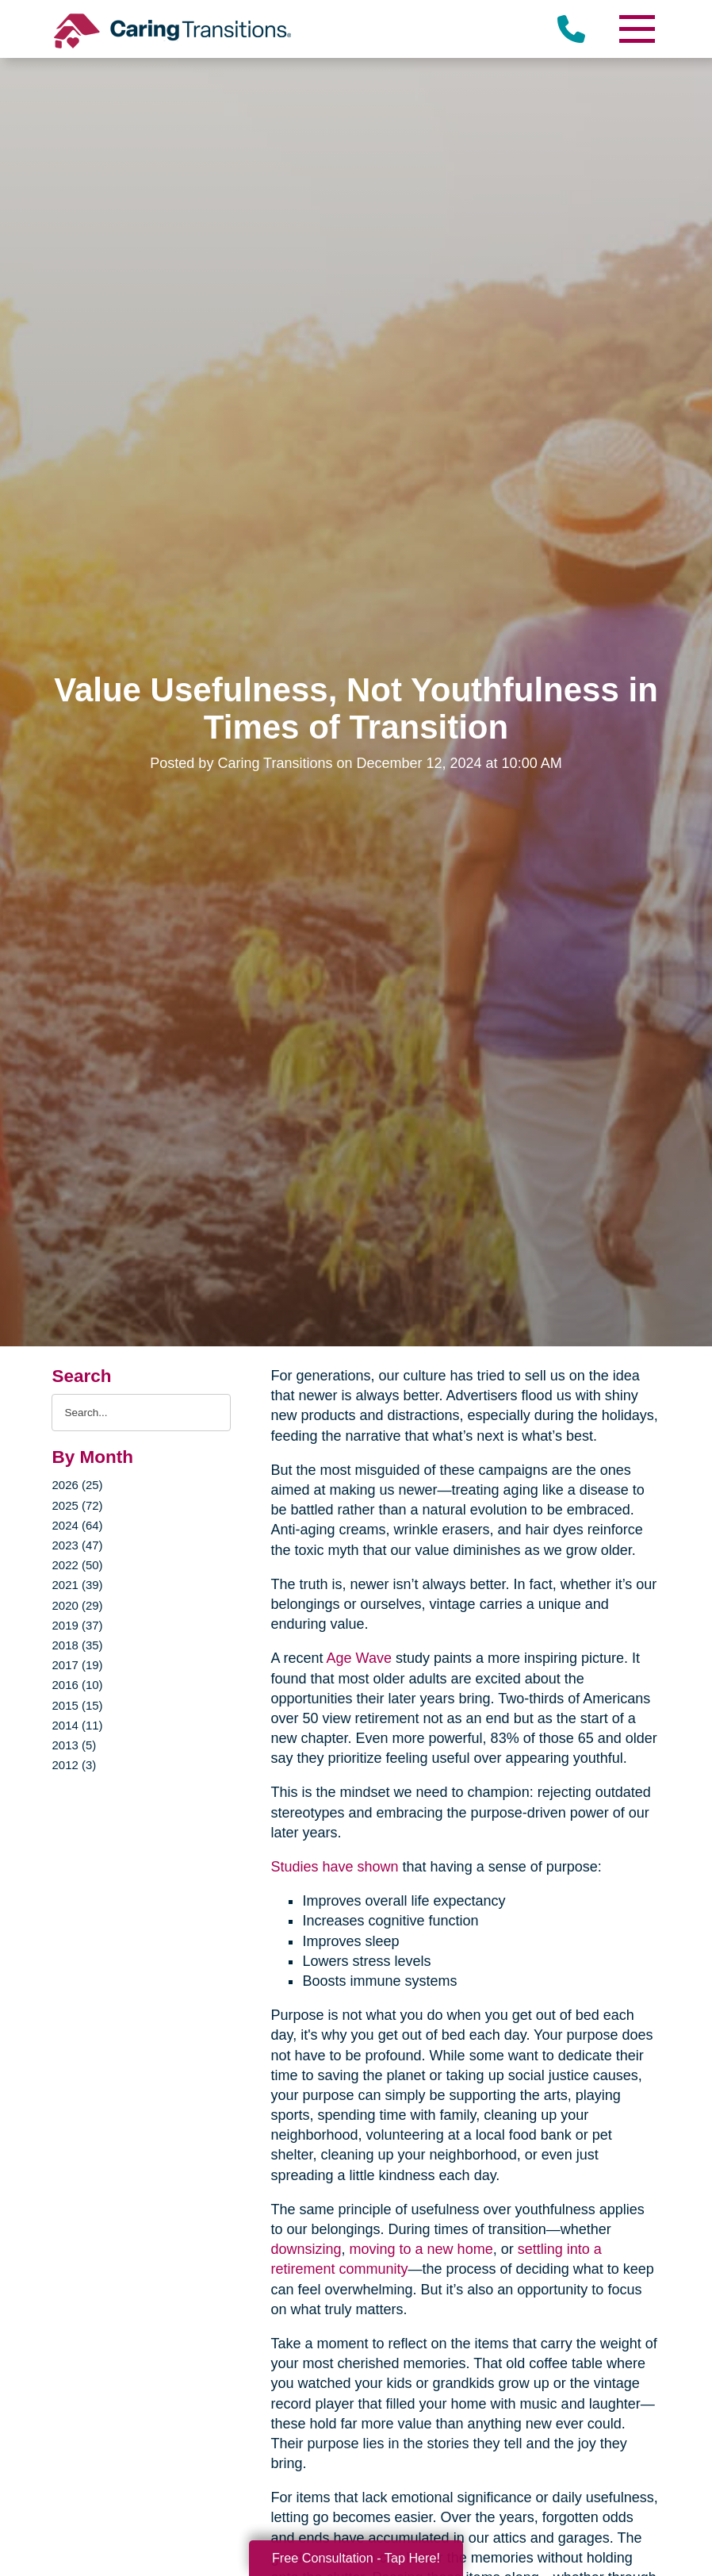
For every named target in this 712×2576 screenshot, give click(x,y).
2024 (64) (77, 1525)
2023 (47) (77, 1545)
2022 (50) (77, 1565)
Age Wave (359, 1658)
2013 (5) (74, 1745)
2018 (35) (77, 1645)
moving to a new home (421, 2249)
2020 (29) (77, 1605)
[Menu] (636, 29)
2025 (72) (77, 1505)
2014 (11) (77, 1725)
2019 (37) (77, 1625)
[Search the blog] (141, 1412)
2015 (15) (77, 1705)
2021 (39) (77, 1584)
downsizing (305, 2249)
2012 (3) (74, 1765)
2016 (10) (77, 1684)
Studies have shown (334, 1867)
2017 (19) (77, 1665)
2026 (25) (77, 1484)
